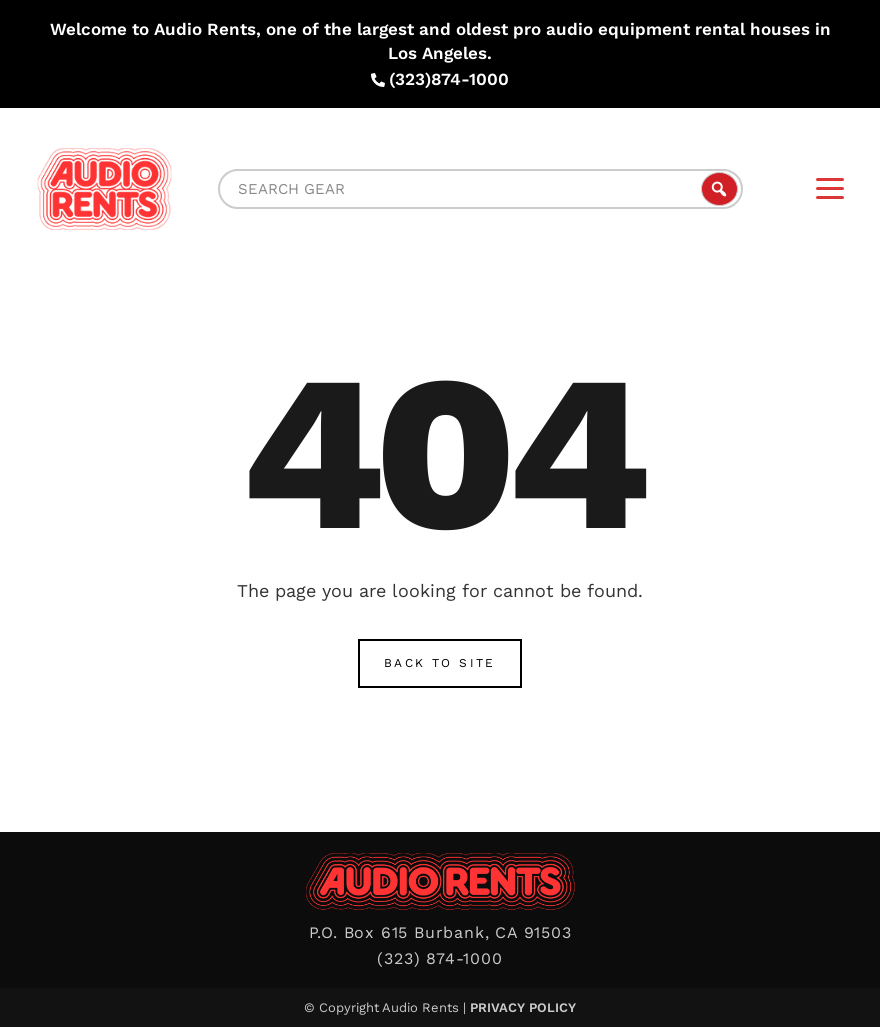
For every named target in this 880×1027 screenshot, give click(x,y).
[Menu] (830, 188)
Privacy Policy (523, 1007)
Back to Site (440, 663)
